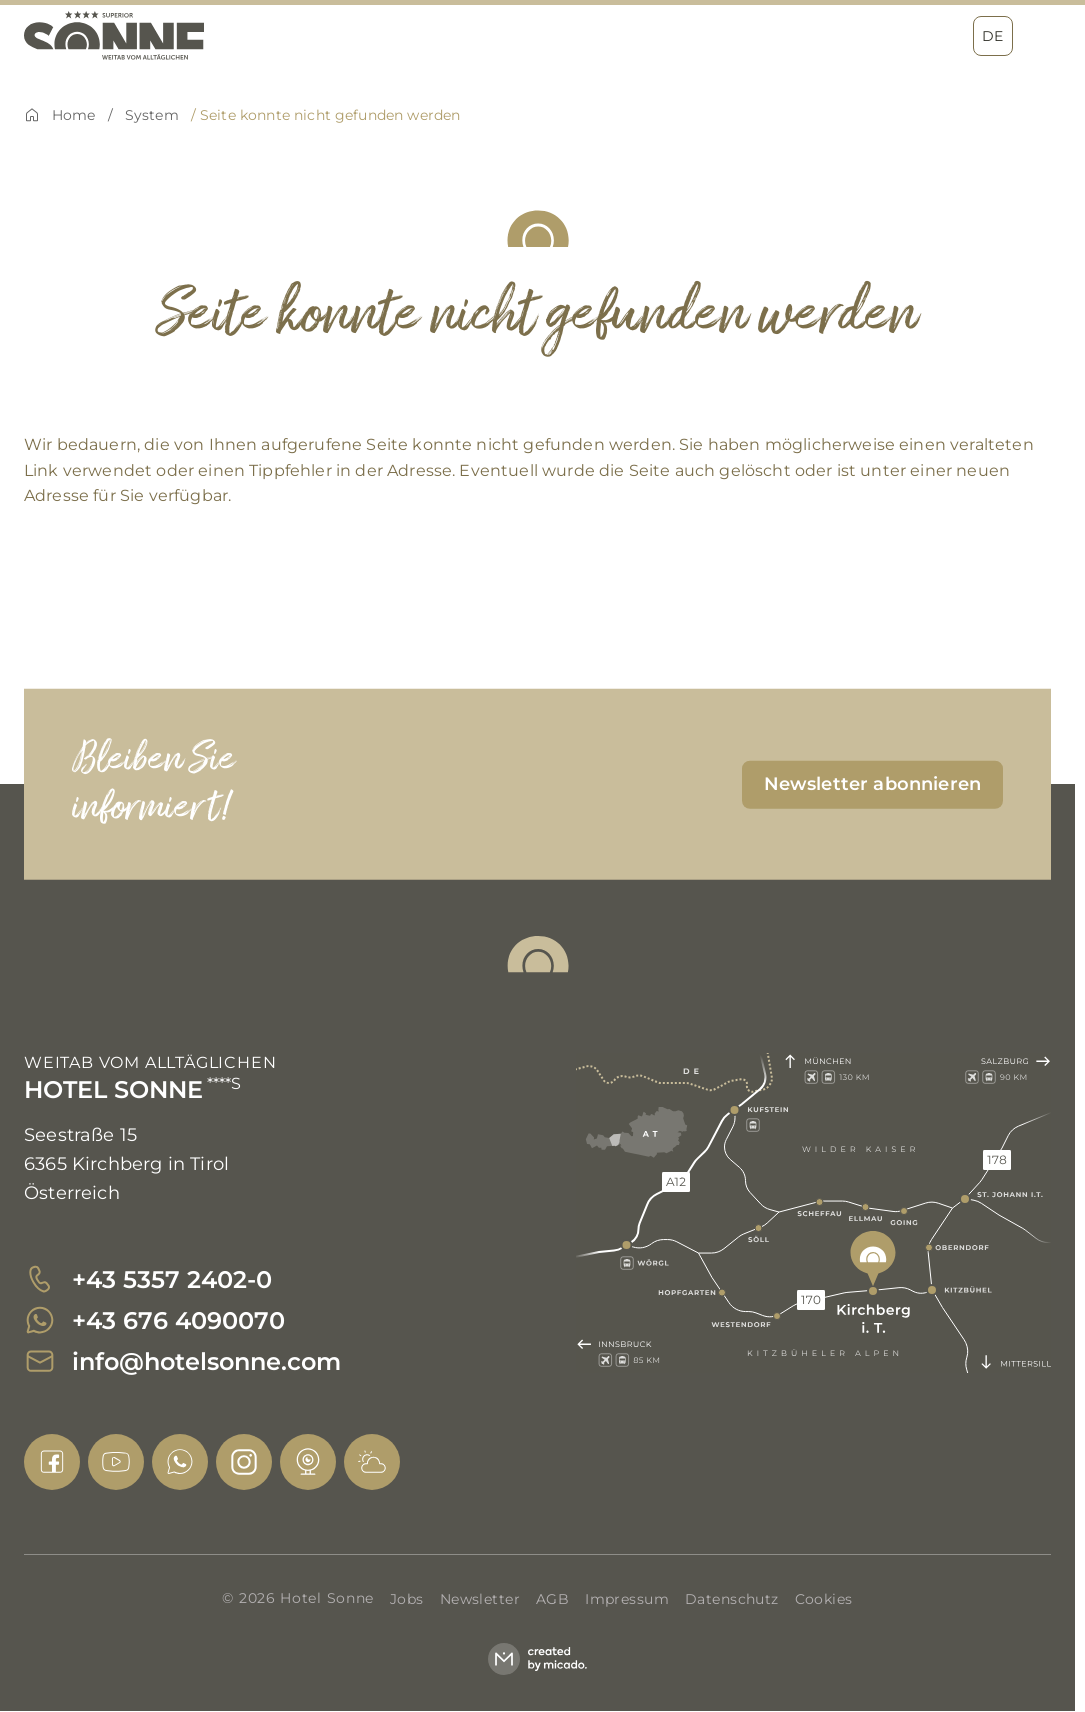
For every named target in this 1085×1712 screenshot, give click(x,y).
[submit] (872, 784)
